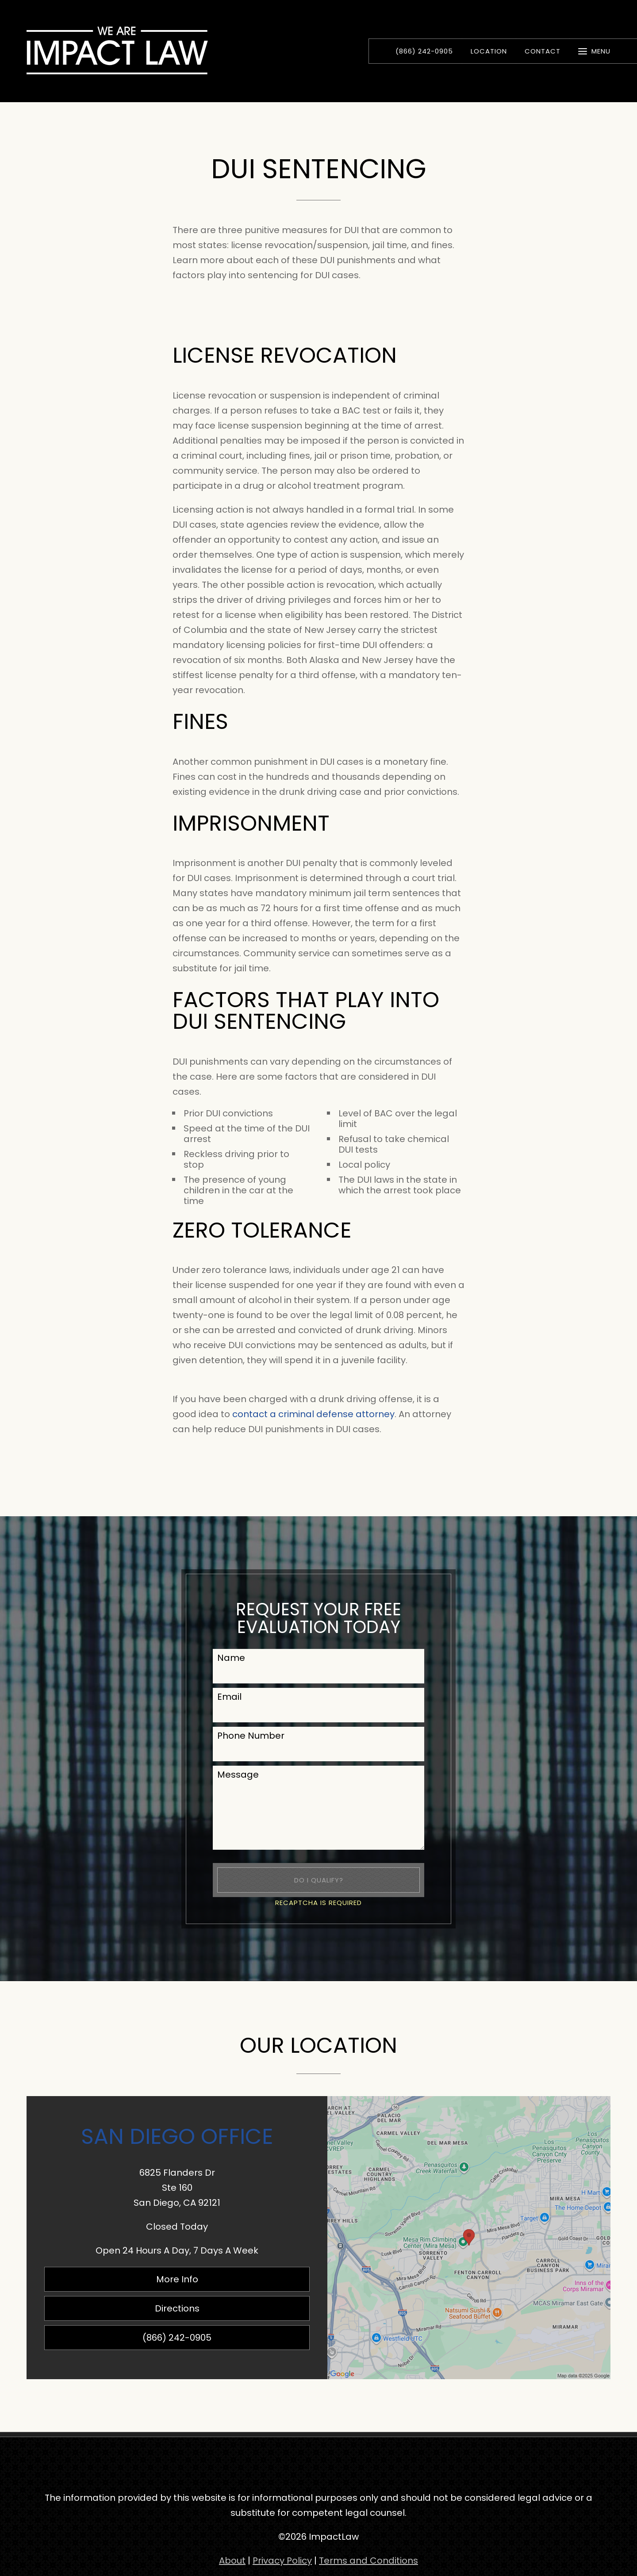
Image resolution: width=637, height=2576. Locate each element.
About (232, 2560)
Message (238, 1774)
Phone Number (250, 1735)
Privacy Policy (282, 2560)
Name (231, 1658)
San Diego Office (177, 2136)
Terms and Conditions (368, 2560)
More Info (177, 2279)
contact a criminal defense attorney (313, 1414)
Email (229, 1696)
